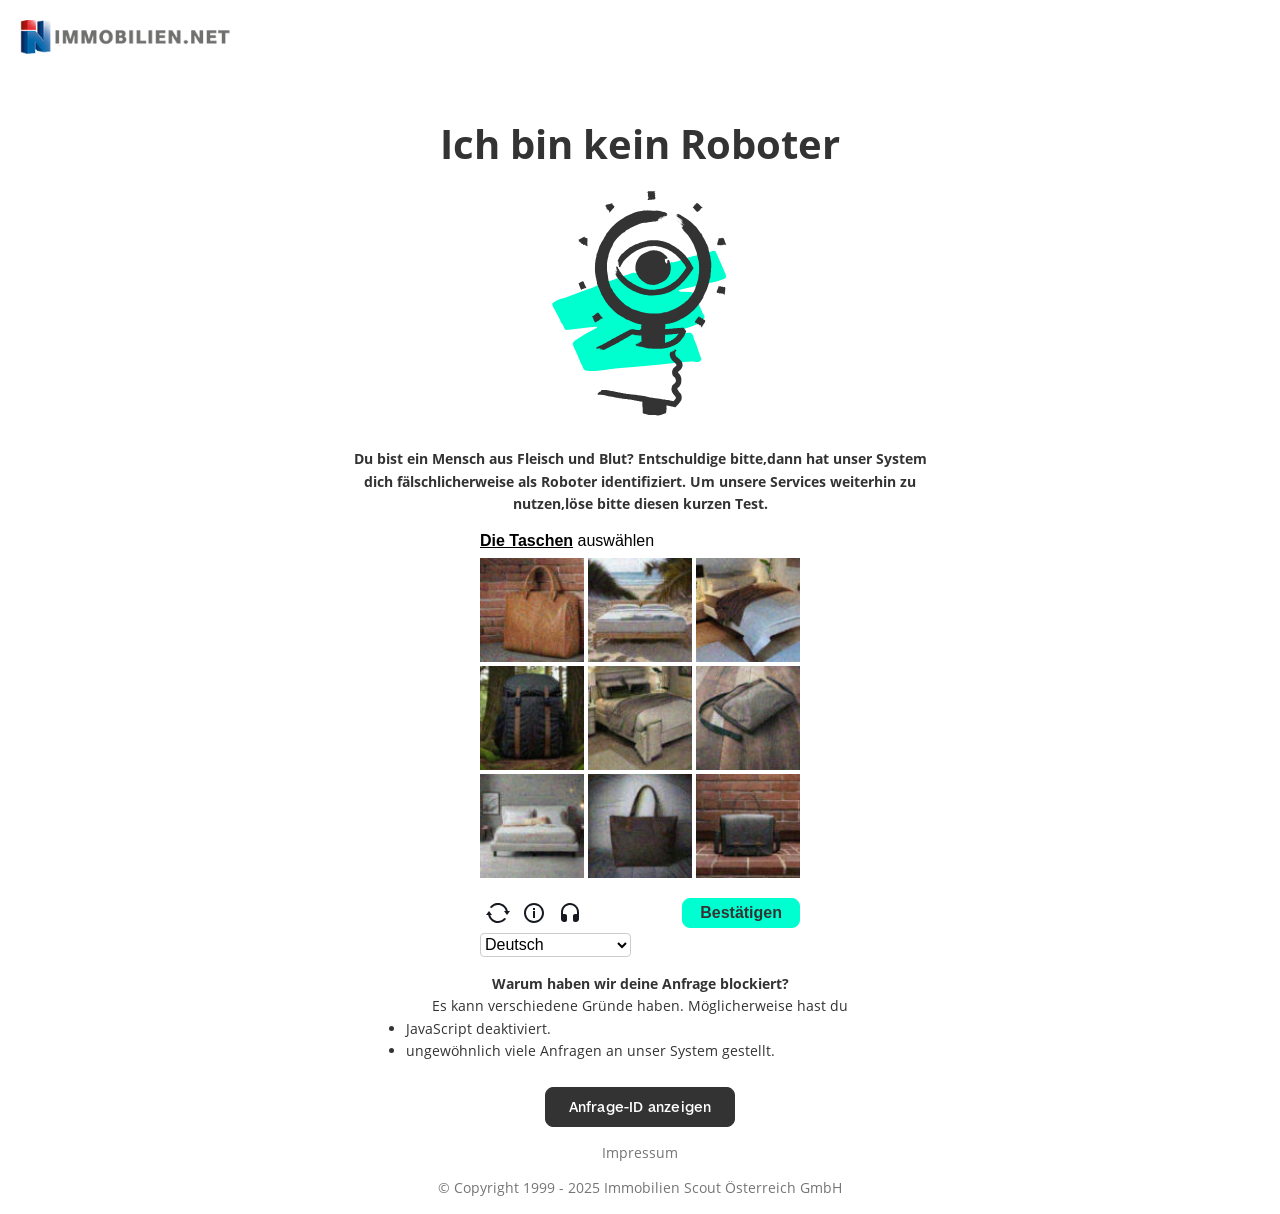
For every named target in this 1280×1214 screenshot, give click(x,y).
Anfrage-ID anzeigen (640, 1106)
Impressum (640, 1152)
